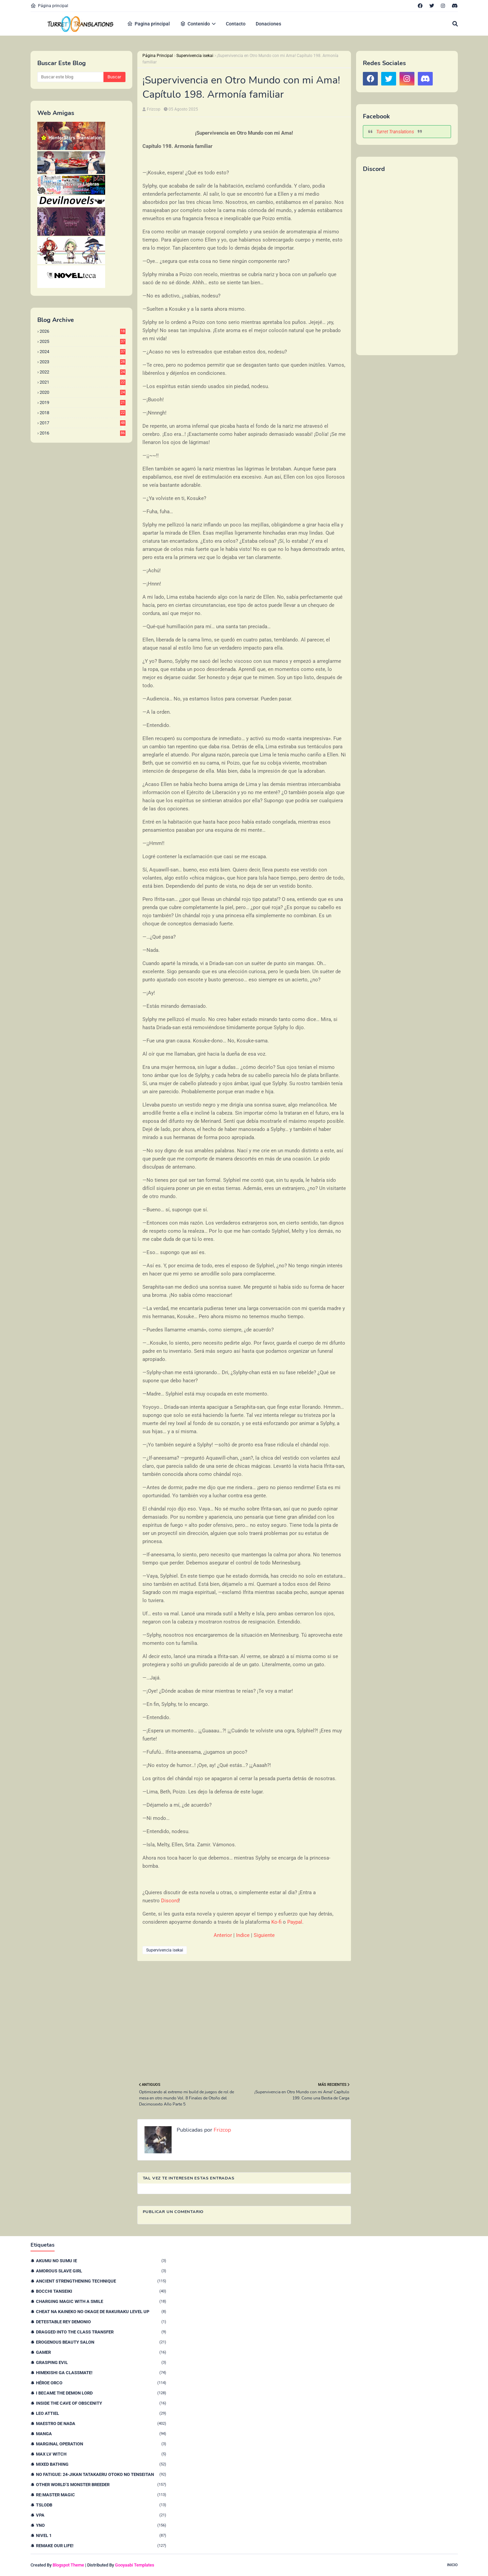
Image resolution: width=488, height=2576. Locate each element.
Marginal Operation (101, 2443)
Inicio (452, 2565)
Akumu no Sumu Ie (101, 2260)
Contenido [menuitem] (195, 23)
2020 (82, 392)
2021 (82, 382)
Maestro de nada (101, 2423)
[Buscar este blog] (70, 77)
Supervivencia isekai (194, 55)
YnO (101, 2525)
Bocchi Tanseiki (101, 2291)
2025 (82, 341)
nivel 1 (101, 2535)
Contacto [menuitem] (236, 23)
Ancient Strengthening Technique (101, 2281)
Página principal (49, 5)
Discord (170, 1901)
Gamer (101, 2352)
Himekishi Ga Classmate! (101, 2372)
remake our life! (101, 2545)
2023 (82, 361)
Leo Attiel (101, 2413)
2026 (82, 331)
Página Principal (157, 55)
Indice (243, 1935)
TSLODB (101, 2504)
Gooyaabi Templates (134, 2565)
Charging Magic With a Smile (101, 2301)
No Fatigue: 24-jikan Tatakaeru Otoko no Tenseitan (101, 2474)
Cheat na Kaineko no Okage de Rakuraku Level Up (101, 2311)
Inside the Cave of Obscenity (101, 2403)
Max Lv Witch (101, 2454)
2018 (82, 412)
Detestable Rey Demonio (101, 2321)
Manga (101, 2433)
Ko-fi (276, 1922)
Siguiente (264, 1935)
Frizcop (153, 109)
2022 (82, 371)
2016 (82, 433)
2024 (82, 351)
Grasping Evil (101, 2362)
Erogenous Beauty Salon (101, 2342)
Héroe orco (101, 2382)
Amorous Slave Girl (101, 2270)
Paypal (294, 1922)
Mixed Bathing (101, 2464)
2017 (82, 422)
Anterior (223, 1935)
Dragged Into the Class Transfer (101, 2331)
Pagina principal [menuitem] (148, 23)
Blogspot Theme (68, 2565)
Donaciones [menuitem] (268, 23)
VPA (101, 2515)
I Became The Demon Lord (101, 2393)
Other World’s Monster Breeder (101, 2484)
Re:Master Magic (101, 2494)
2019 (82, 402)
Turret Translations (395, 131)
